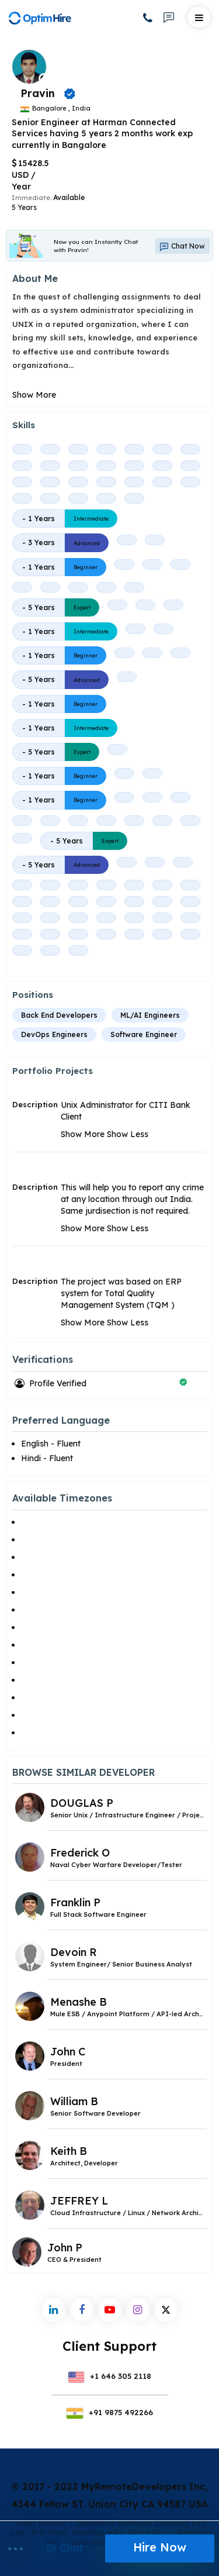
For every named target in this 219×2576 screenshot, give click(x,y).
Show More (34, 395)
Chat (65, 2547)
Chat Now (182, 246)
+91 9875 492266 (109, 2412)
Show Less (127, 1134)
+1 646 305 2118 (110, 2376)
